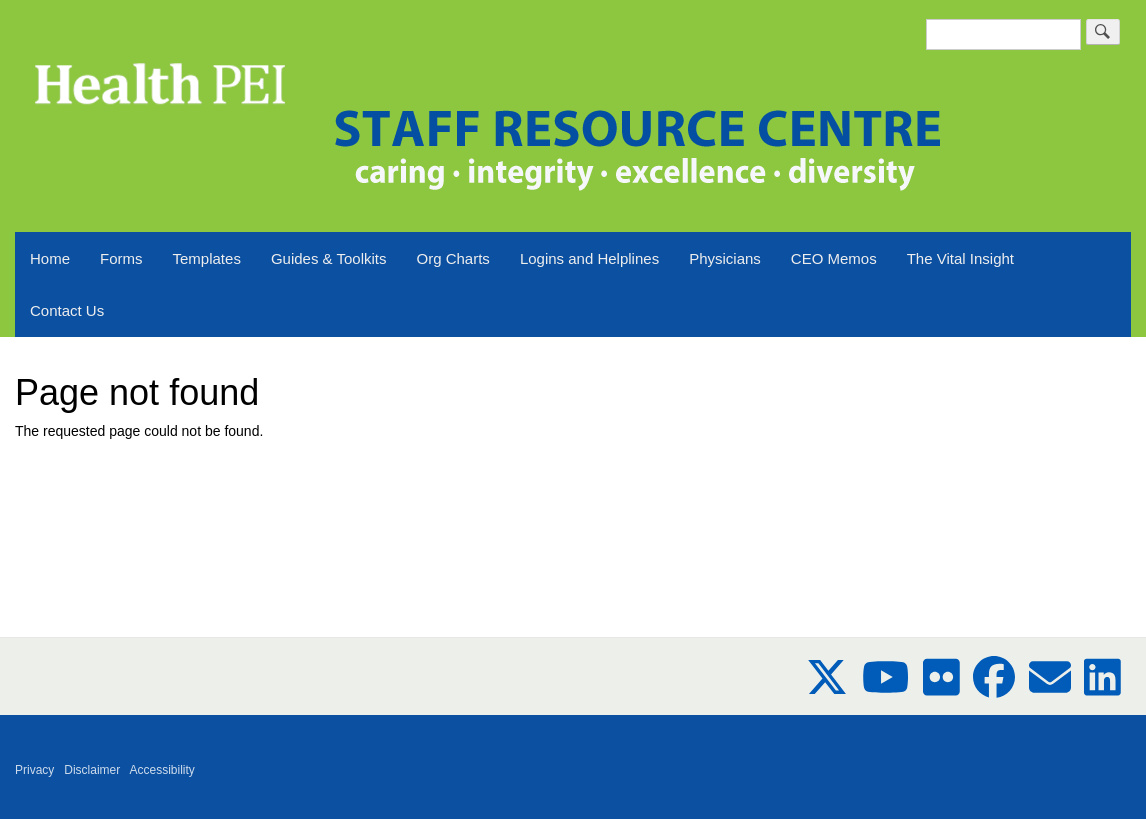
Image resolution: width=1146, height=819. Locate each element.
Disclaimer (92, 770)
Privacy (34, 770)
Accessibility (162, 770)
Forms (121, 258)
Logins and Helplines (589, 258)
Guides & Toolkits (329, 258)
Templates (207, 258)
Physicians (725, 258)
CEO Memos (834, 258)
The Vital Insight (960, 258)
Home (50, 258)
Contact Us (67, 310)
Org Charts (453, 258)
